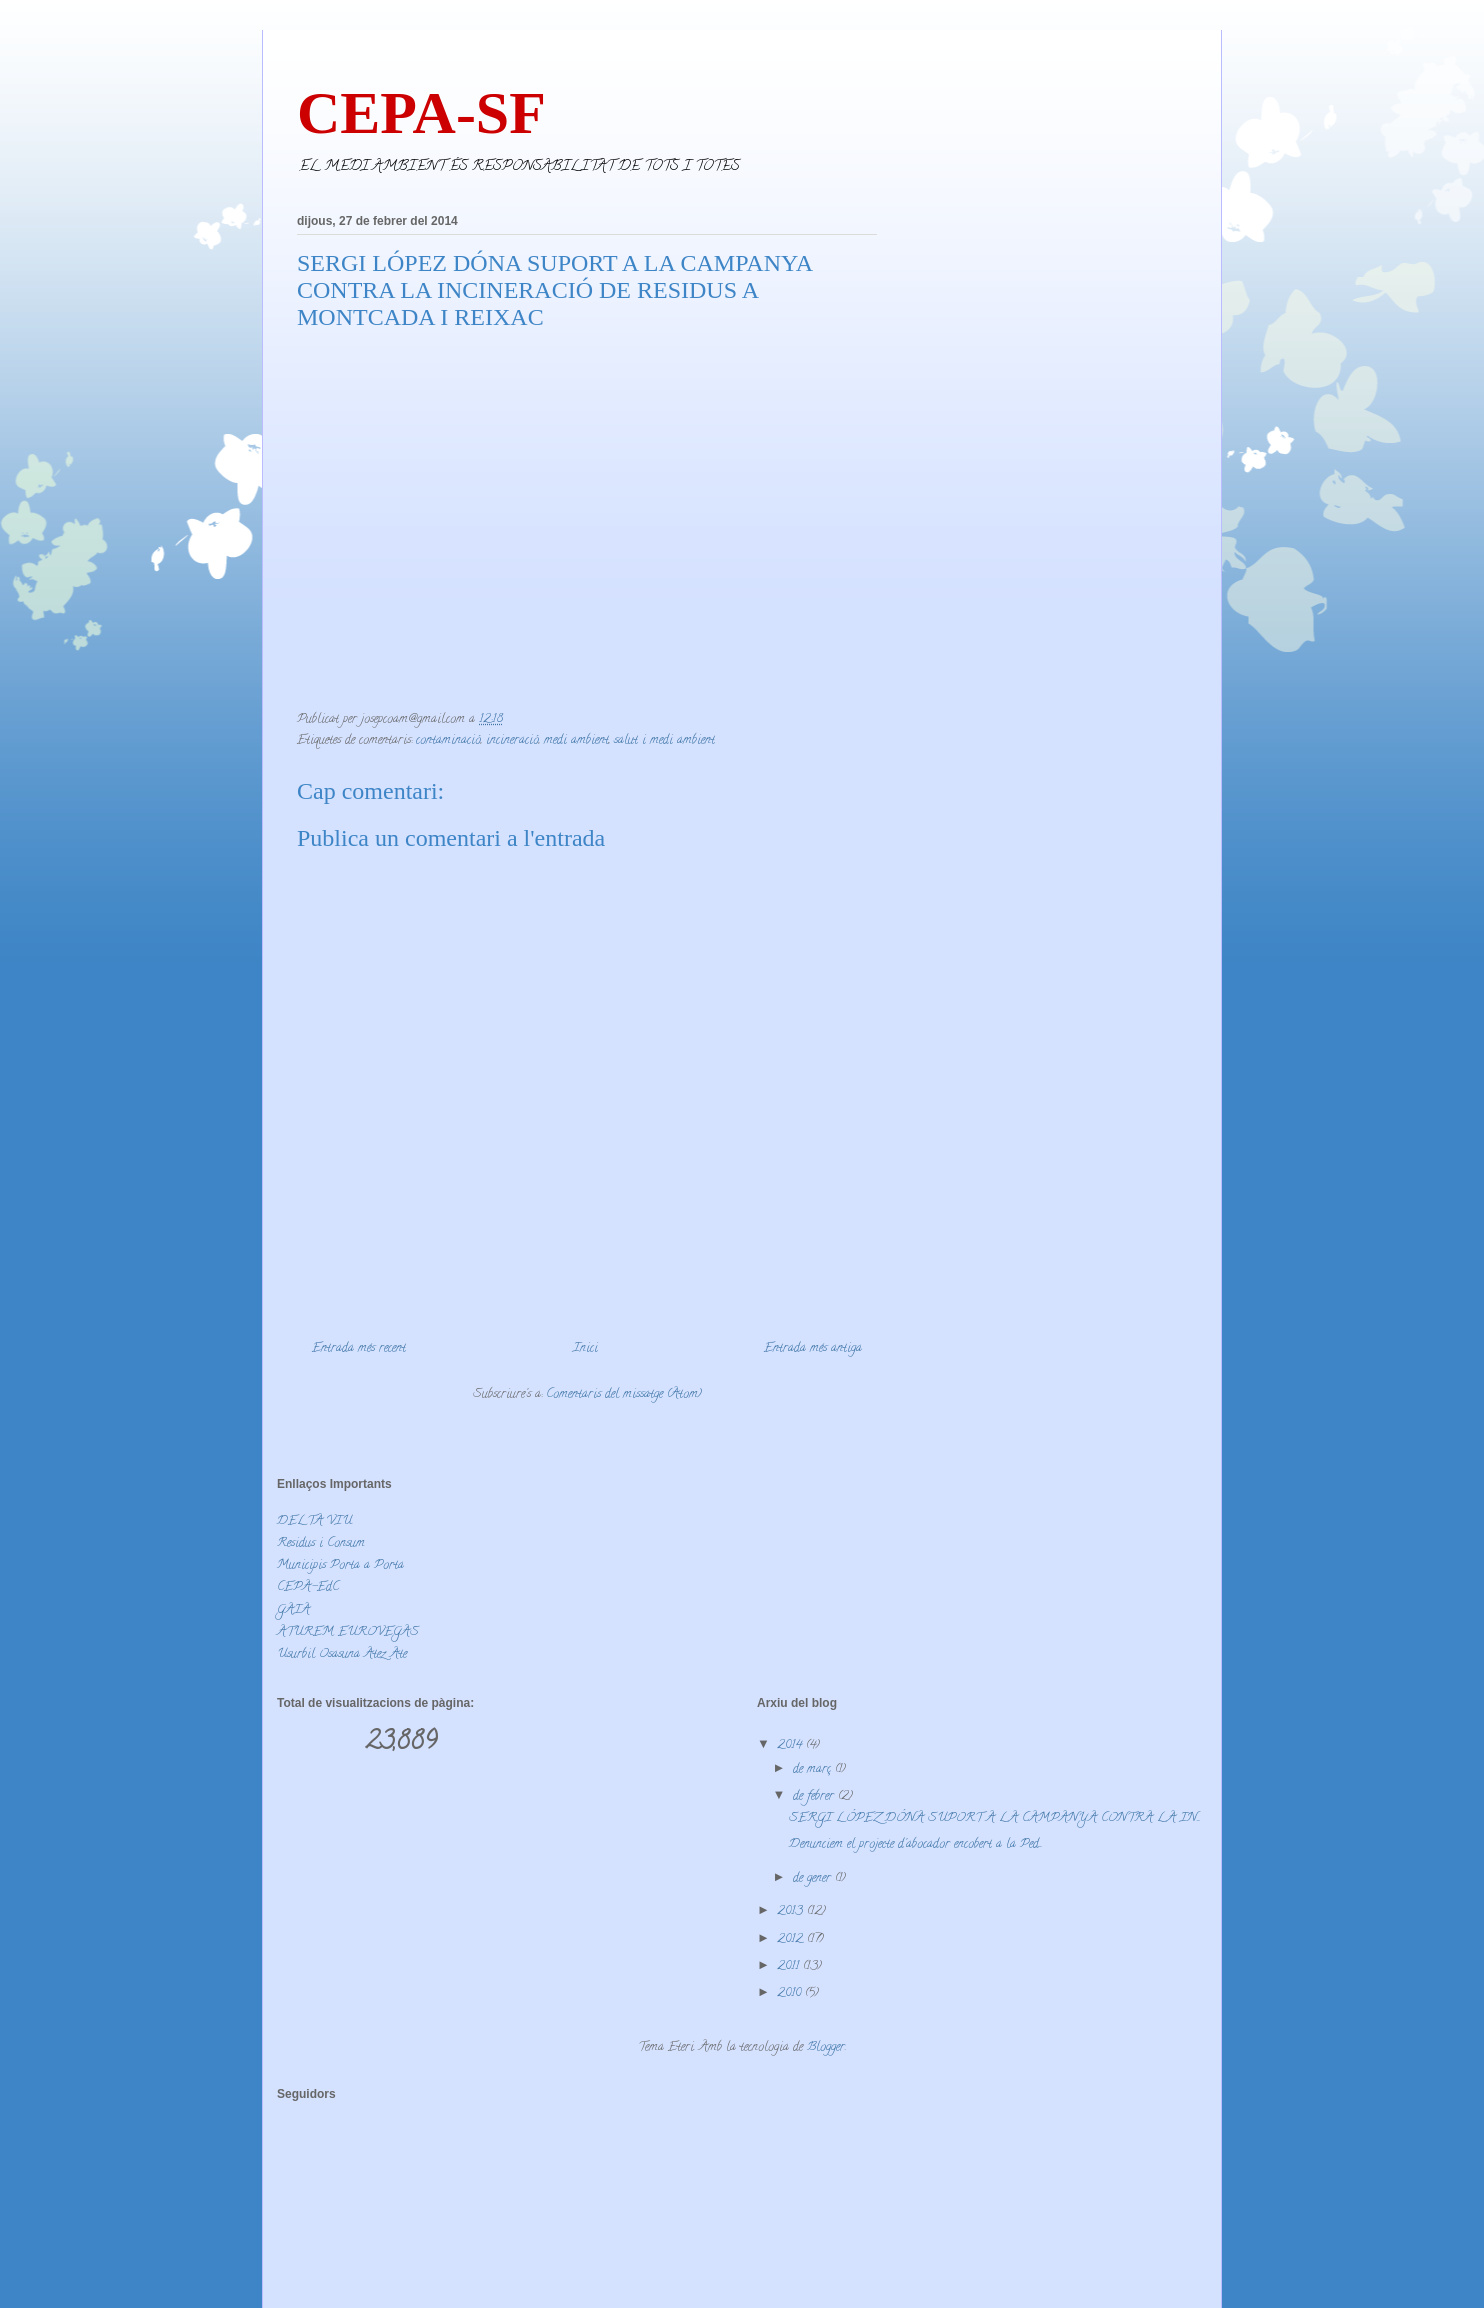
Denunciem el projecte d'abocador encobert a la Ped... (915, 1844)
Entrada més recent (359, 1348)
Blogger (826, 2047)
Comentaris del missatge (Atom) (624, 1394)
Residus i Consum (321, 1543)
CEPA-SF (421, 113)
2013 (792, 1911)
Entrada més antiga (813, 1348)
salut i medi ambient (664, 740)
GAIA (293, 1610)
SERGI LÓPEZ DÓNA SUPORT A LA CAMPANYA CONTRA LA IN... (994, 1818)
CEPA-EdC (308, 1587)
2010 (791, 1993)
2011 (790, 1966)
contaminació (448, 740)
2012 (792, 1939)
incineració (512, 740)
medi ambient (576, 740)
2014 (791, 1745)
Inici (585, 1348)
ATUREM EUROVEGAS (348, 1632)
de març (814, 1769)
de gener (814, 1878)
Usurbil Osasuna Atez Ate (342, 1654)
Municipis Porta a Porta (340, 1565)
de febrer (815, 1796)
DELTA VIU (314, 1521)
